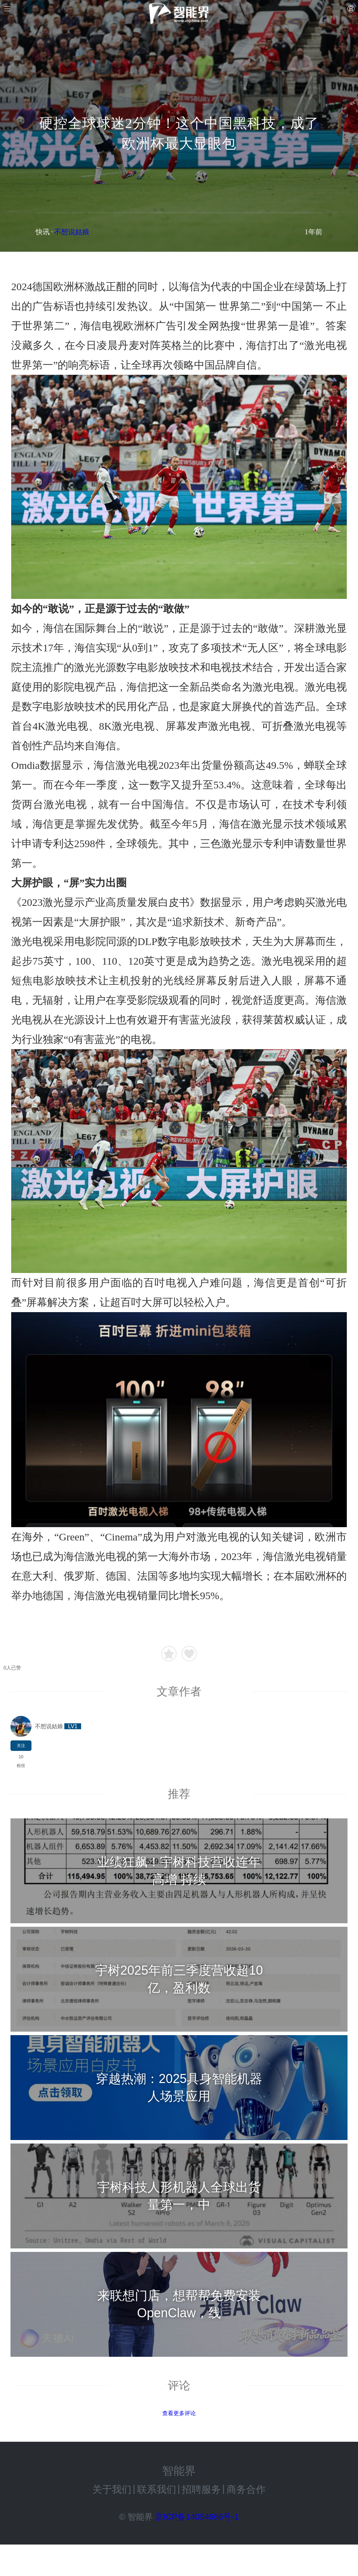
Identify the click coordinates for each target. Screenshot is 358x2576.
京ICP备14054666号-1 (197, 2516)
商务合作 (246, 2489)
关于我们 (111, 2489)
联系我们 (156, 2489)
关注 (21, 1745)
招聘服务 (201, 2489)
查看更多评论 (179, 2413)
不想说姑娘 (71, 232)
